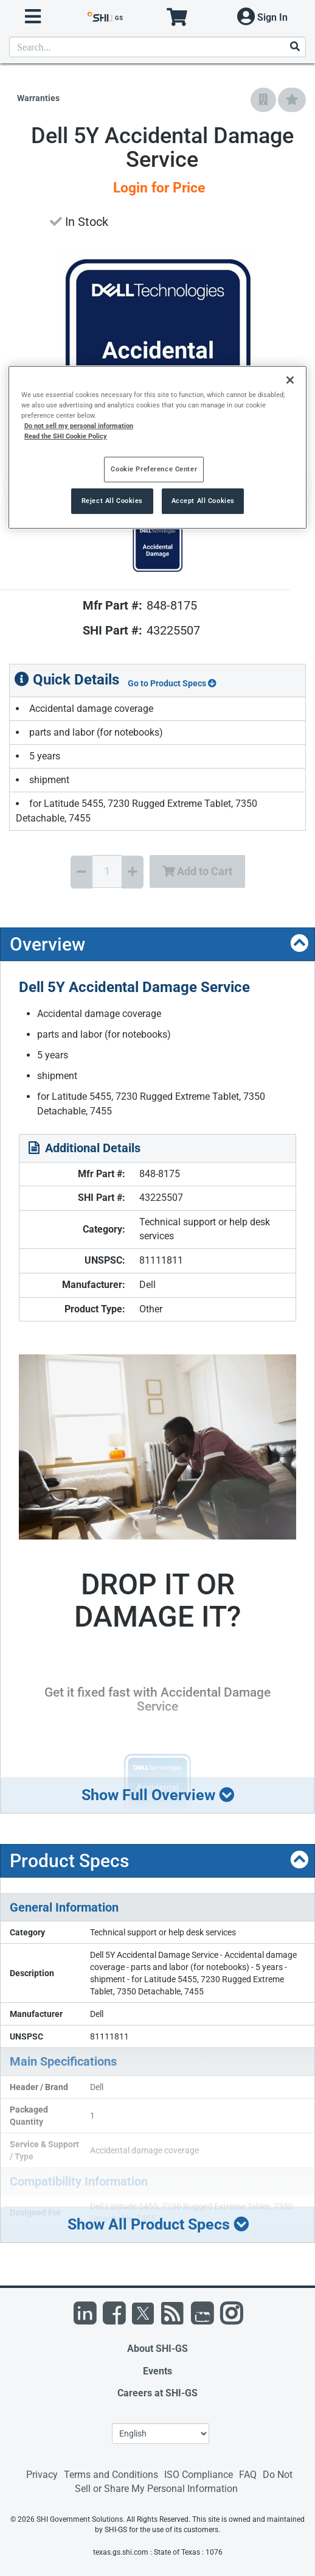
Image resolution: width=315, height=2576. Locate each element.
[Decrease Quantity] (81, 872)
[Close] (290, 380)
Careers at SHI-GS (157, 2393)
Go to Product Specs (172, 683)
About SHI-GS (157, 2348)
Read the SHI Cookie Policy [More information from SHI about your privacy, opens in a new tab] (65, 436)
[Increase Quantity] (133, 872)
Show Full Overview (157, 1795)
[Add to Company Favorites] (263, 100)
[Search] (294, 47)
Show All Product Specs (158, 2224)
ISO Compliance (198, 2474)
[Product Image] (157, 546)
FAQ (248, 2474)
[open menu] (32, 17)
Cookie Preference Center (154, 469)
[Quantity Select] (107, 871)
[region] (157, 447)
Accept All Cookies (203, 500)
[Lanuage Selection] (160, 2433)
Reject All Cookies (112, 500)
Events (157, 2371)
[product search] (157, 47)
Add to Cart (197, 871)
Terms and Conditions (111, 2474)
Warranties (38, 98)
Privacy (42, 2474)
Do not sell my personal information (78, 425)
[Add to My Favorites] (292, 100)
